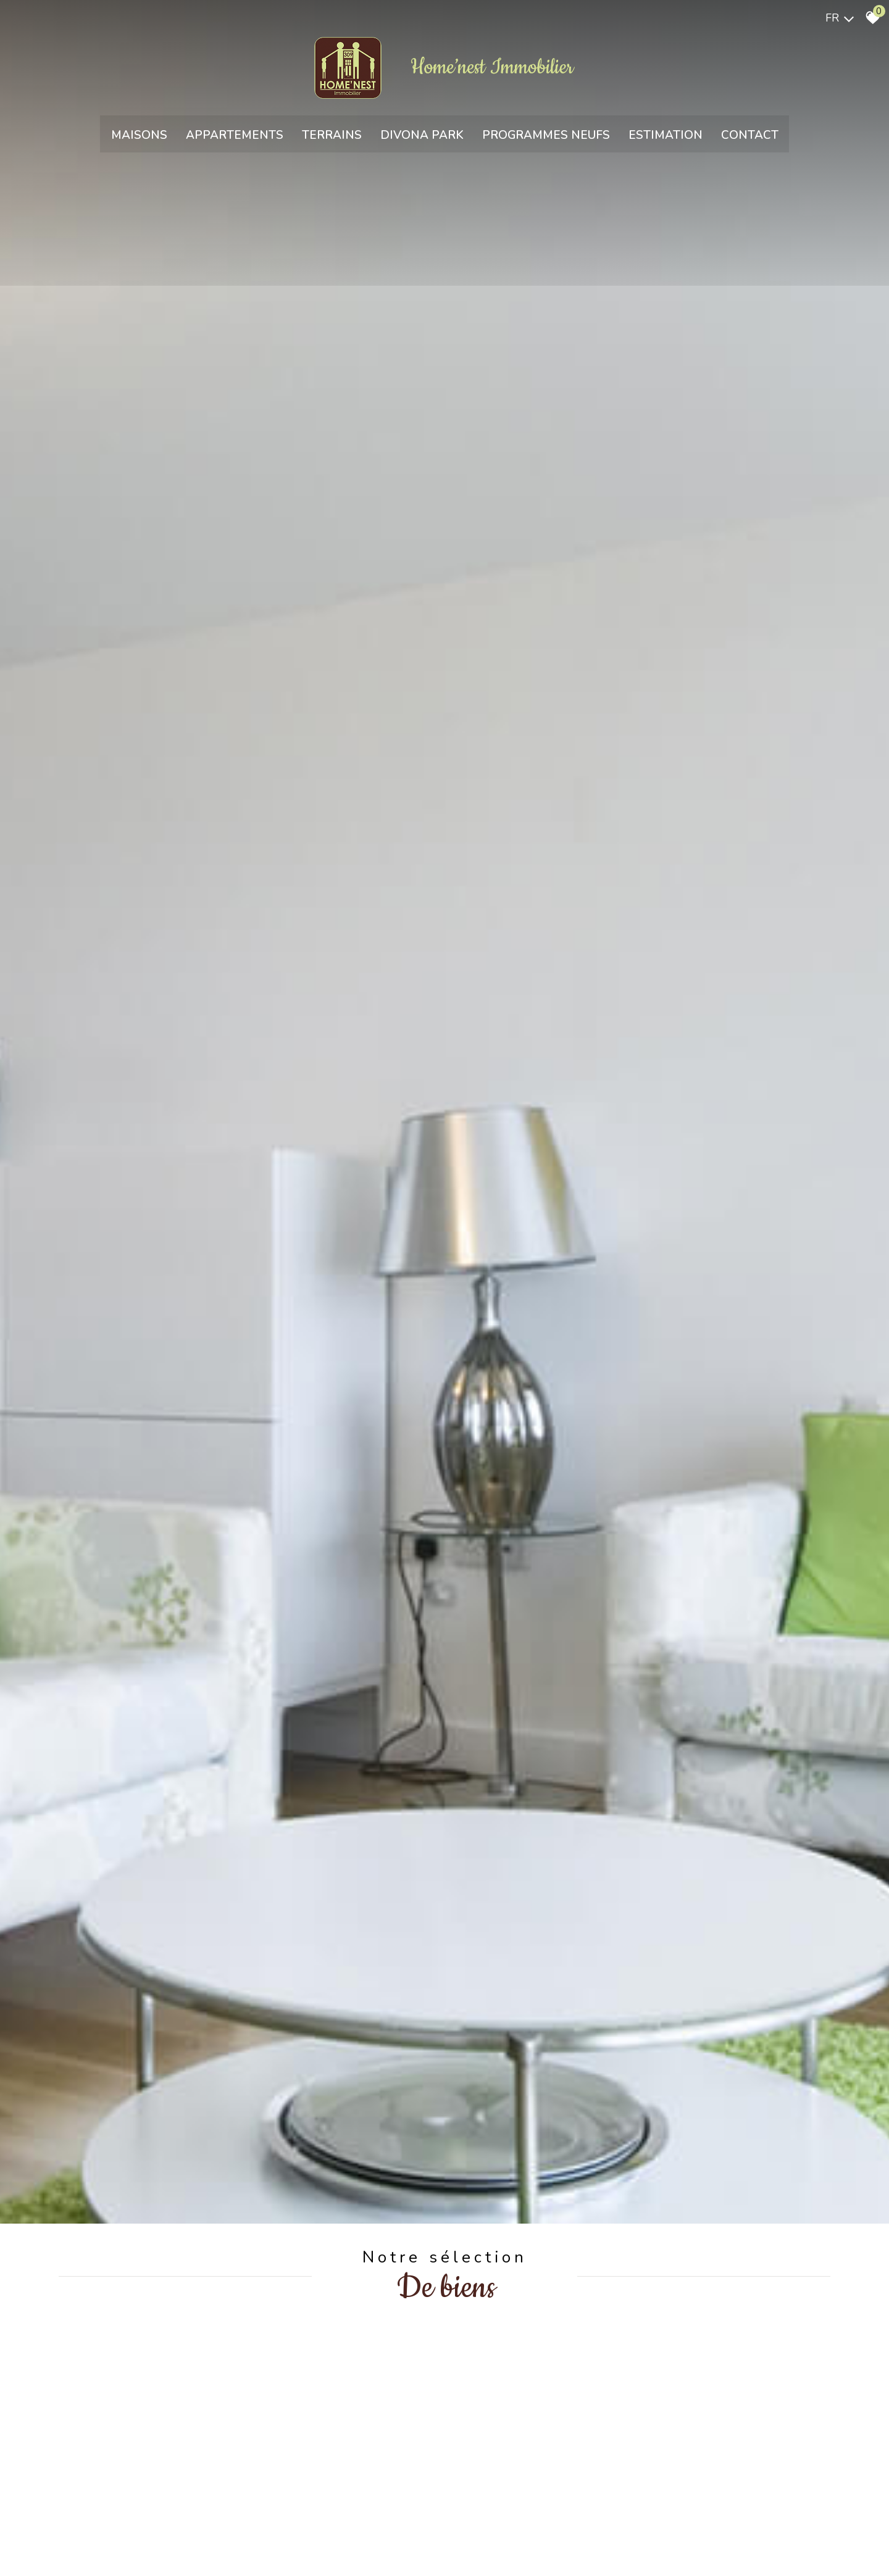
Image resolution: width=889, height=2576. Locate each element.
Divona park (422, 139)
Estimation (665, 139)
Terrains (332, 139)
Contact (749, 139)
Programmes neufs (546, 139)
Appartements (234, 139)
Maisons (139, 139)
